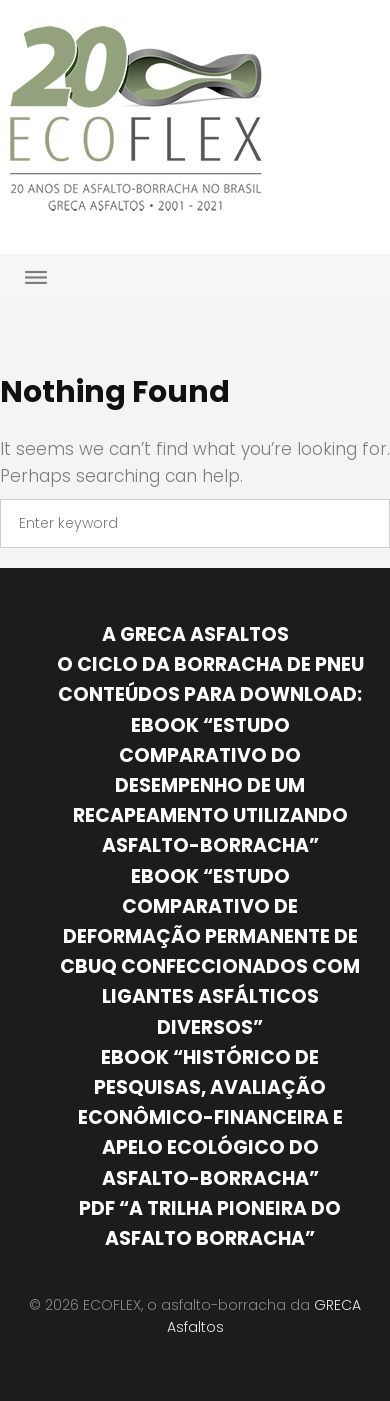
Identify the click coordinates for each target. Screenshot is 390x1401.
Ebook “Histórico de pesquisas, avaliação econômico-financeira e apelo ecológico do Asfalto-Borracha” (210, 1118)
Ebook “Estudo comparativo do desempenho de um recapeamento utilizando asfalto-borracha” (210, 786)
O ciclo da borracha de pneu (210, 664)
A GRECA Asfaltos (195, 634)
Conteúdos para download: (210, 694)
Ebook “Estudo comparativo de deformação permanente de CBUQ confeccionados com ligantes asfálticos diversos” (210, 952)
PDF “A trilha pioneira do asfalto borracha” (210, 1223)
